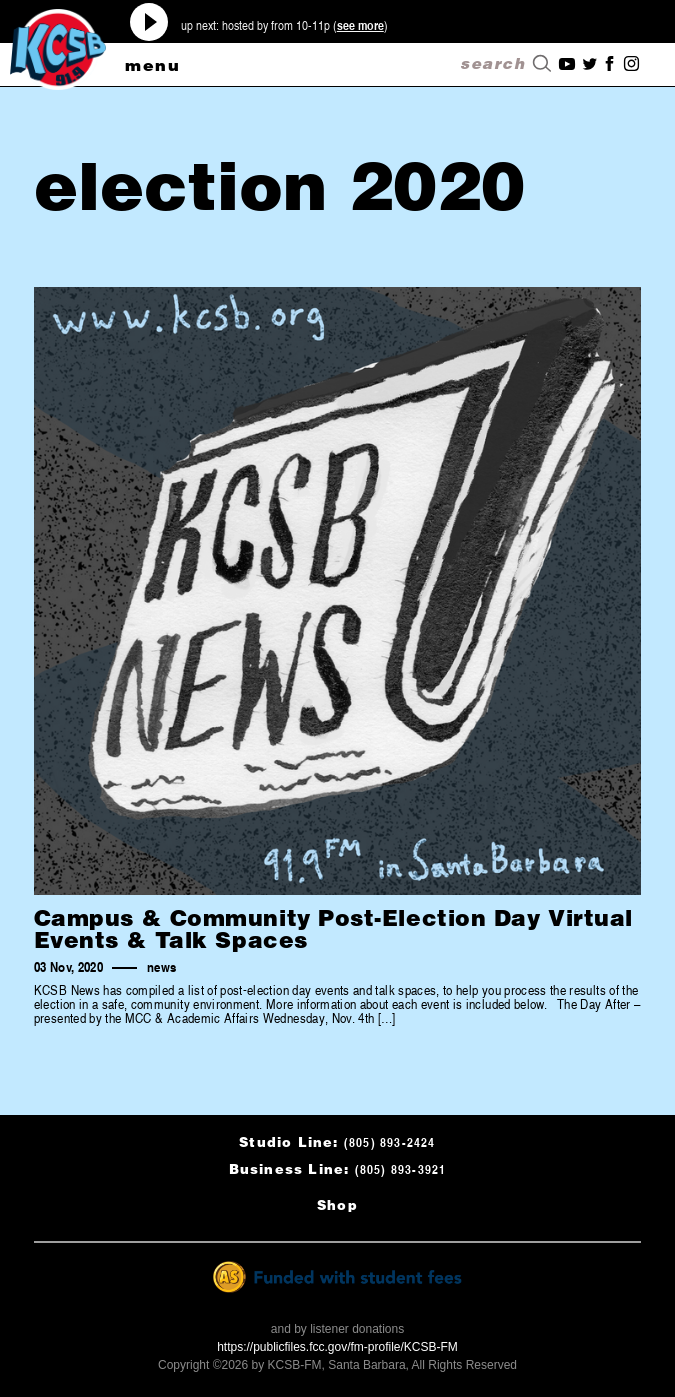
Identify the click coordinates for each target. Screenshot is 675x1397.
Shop (337, 1205)
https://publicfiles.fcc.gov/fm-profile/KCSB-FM (337, 1347)
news (161, 967)
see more (360, 25)
